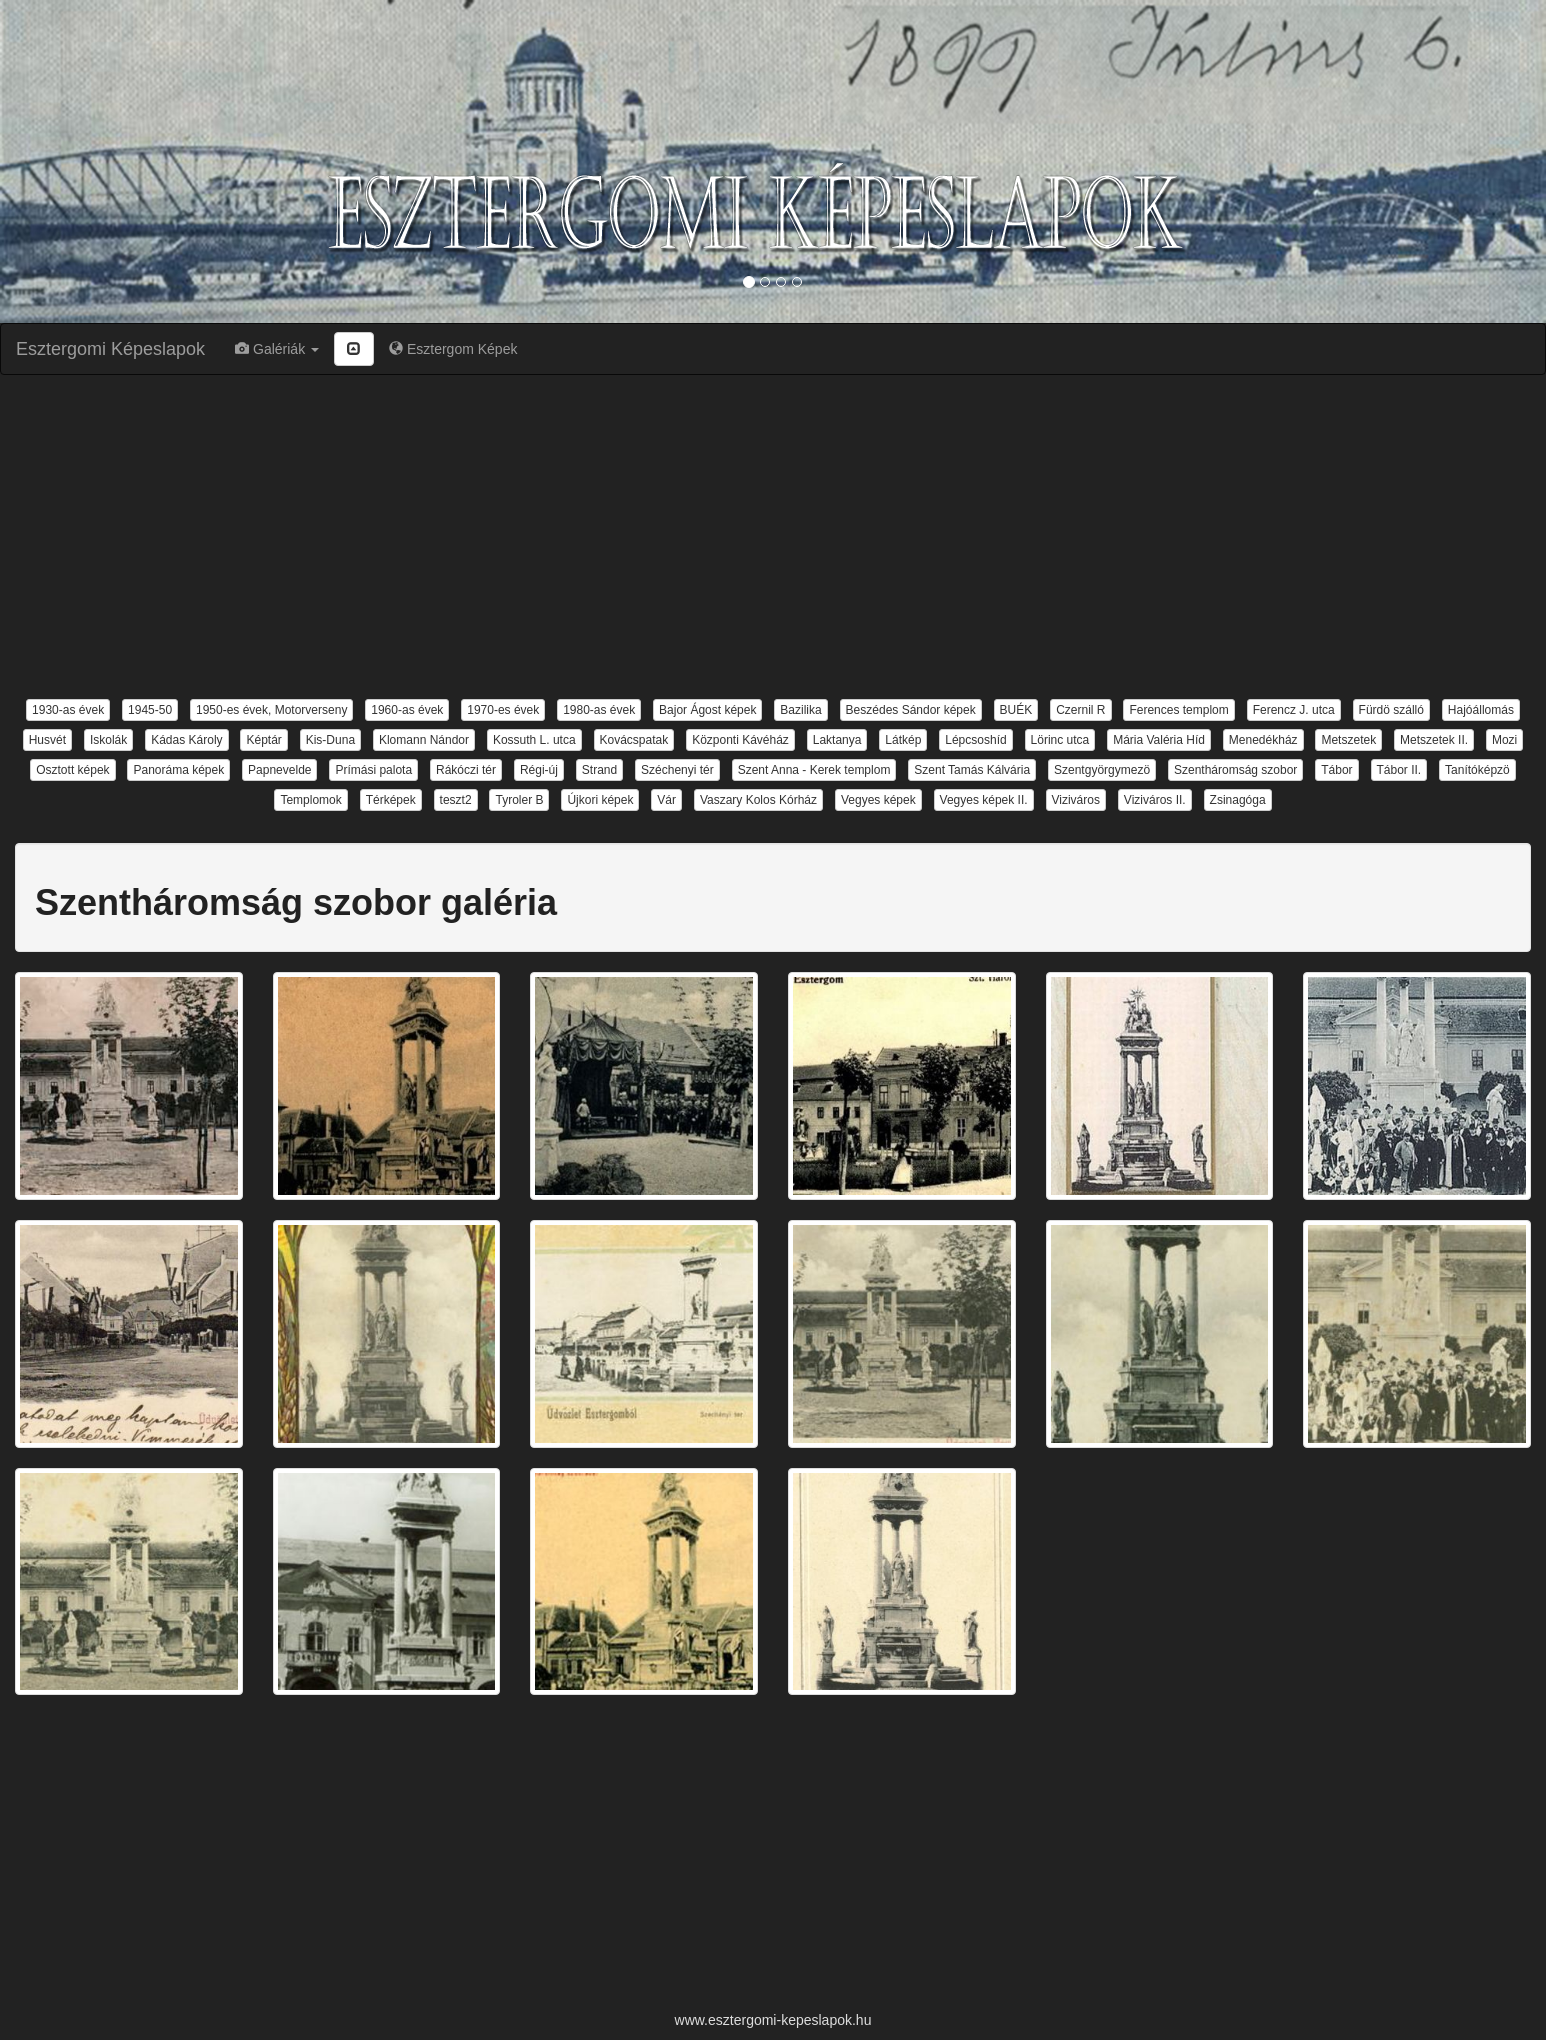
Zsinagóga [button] (1238, 800)
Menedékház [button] (1263, 740)
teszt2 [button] (456, 800)
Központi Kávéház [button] (740, 740)
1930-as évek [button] (68, 710)
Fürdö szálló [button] (1391, 710)
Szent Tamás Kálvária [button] (972, 770)
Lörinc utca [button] (1060, 740)
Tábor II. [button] (1399, 770)
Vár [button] (666, 800)
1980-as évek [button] (599, 710)
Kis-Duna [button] (330, 740)
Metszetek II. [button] (1434, 740)
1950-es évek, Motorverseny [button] (271, 710)
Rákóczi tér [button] (466, 770)
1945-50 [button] (150, 710)
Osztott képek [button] (72, 770)
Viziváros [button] (1076, 800)
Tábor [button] (1336, 770)
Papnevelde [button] (279, 770)
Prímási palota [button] (373, 770)
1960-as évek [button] (407, 710)
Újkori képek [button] (600, 800)
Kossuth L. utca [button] (534, 740)
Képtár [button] (263, 740)
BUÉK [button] (1016, 710)
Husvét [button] (47, 740)
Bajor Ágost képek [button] (707, 710)
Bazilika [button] (800, 710)
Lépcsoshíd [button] (975, 740)
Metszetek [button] (1348, 740)
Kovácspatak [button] (634, 740)
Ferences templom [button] (1178, 710)
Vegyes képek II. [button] (984, 800)
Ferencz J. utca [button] (1294, 710)
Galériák (277, 349)
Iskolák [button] (108, 740)
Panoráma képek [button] (178, 770)
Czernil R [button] (1080, 710)
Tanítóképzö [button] (1477, 770)
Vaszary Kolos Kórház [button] (758, 800)
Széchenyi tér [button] (677, 770)
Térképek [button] (391, 800)
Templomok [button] (310, 800)
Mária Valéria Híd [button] (1159, 740)
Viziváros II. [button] (1155, 800)
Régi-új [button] (539, 770)
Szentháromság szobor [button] (1235, 770)
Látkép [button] (903, 740)
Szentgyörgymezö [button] (1102, 770)
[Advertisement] (773, 535)
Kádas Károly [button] (186, 740)
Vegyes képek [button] (878, 800)
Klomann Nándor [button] (424, 740)
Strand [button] (599, 770)
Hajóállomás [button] (1481, 710)
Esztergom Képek (453, 349)
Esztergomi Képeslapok (110, 349)
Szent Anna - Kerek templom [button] (814, 770)
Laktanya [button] (837, 740)
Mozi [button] (1504, 740)
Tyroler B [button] (519, 800)
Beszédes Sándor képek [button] (911, 710)
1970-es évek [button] (503, 710)
